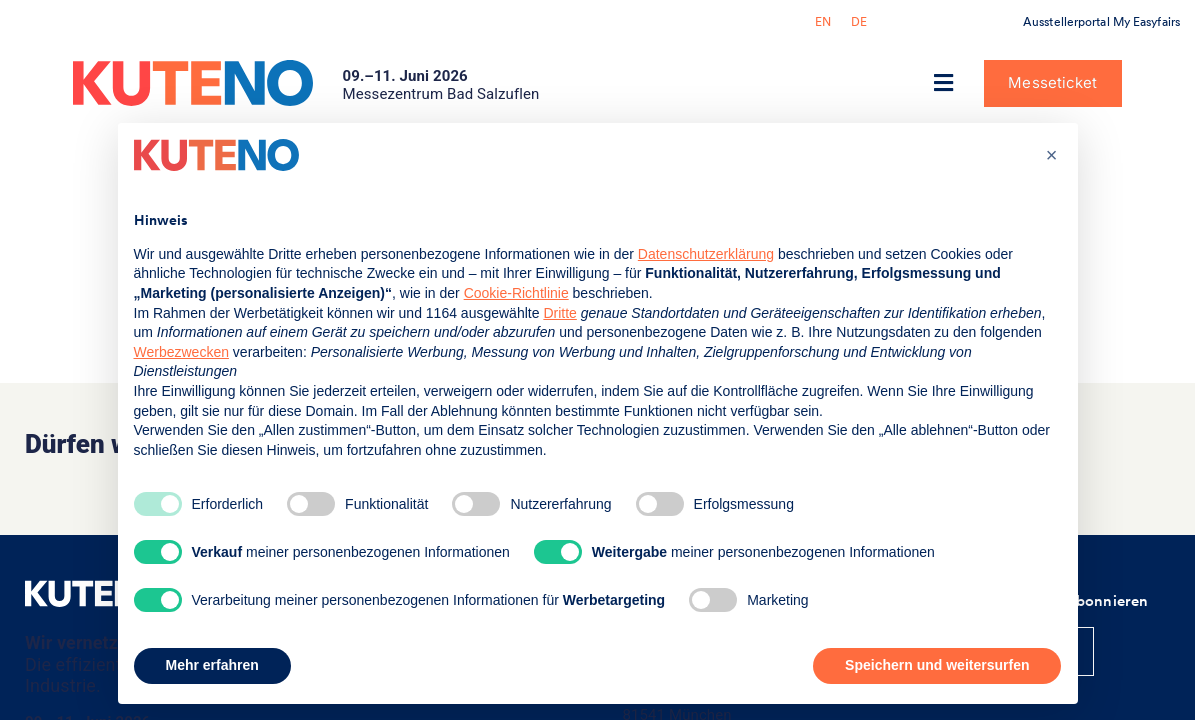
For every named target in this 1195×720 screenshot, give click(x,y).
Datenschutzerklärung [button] (706, 254)
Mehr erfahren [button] (212, 665)
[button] (943, 83)
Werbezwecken (181, 352)
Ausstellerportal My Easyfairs (1101, 22)
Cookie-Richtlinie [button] (516, 293)
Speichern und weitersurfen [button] (937, 665)
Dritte (559, 313)
